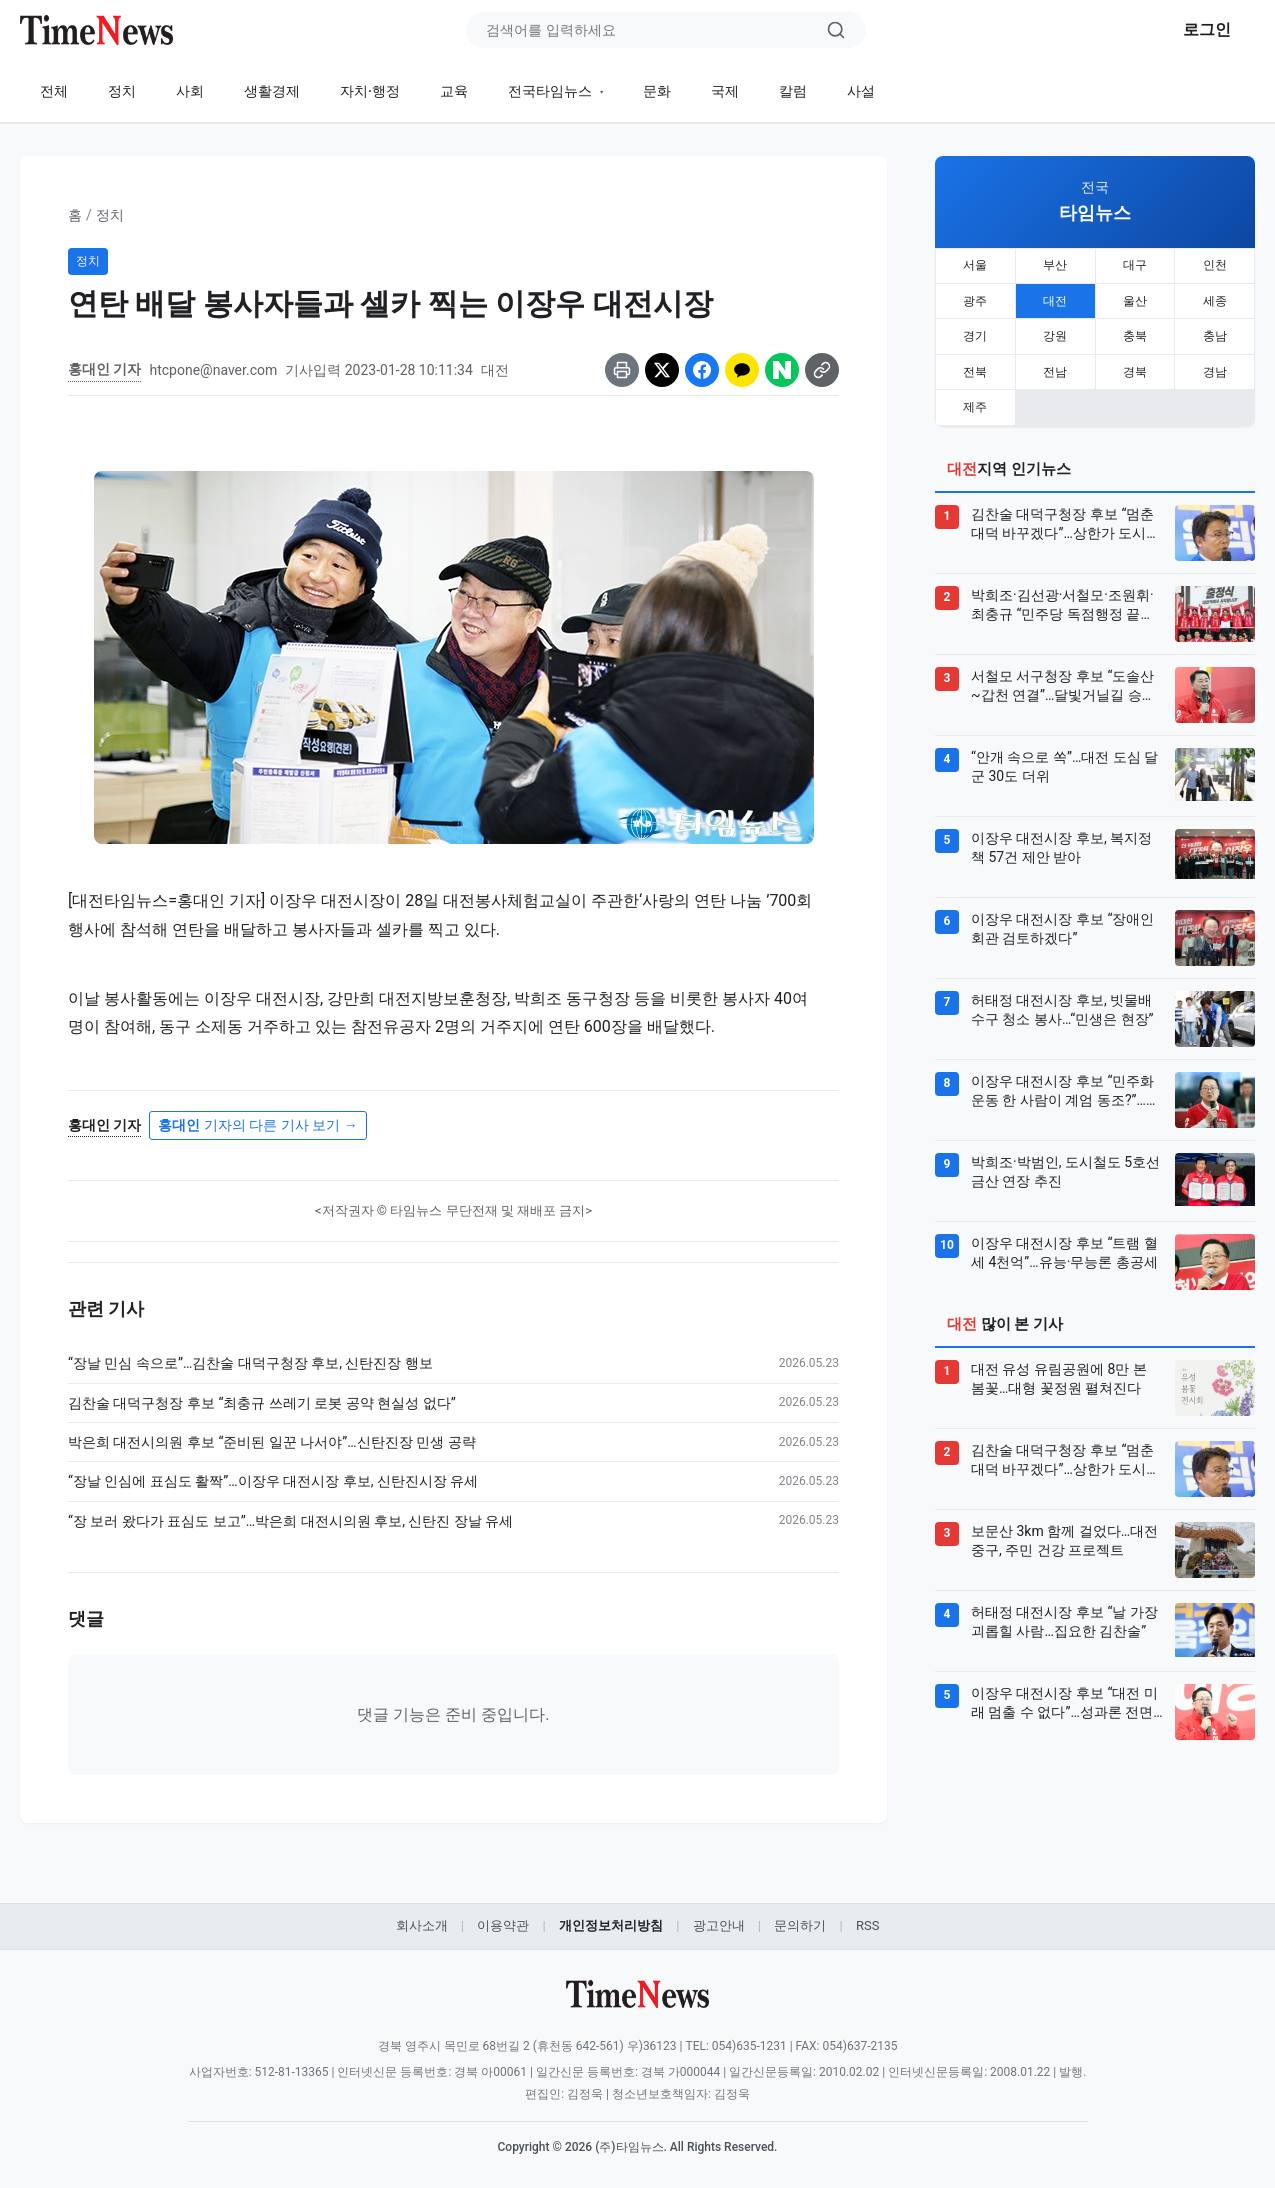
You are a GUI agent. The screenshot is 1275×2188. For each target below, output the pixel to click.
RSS (867, 1925)
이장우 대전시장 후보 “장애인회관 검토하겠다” (1062, 922)
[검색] (836, 30)
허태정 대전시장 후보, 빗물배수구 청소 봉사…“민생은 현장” (1062, 1003)
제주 (975, 401)
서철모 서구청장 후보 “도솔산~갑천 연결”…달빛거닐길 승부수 (1063, 680)
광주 (975, 299)
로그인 (1207, 29)
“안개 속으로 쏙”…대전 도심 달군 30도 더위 (1064, 760)
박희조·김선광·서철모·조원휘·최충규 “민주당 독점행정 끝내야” (1062, 599)
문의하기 (800, 1925)
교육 (454, 91)
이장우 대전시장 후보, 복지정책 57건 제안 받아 (1061, 841)
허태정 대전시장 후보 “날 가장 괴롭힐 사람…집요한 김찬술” (1064, 1615)
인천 (1215, 265)
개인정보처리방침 (611, 1925)
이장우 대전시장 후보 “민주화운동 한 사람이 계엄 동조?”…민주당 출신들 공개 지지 (1065, 1085)
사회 (190, 91)
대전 (1055, 299)
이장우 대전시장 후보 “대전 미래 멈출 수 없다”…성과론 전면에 (1064, 1697)
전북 (975, 367)
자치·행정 (370, 91)
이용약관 (503, 1925)
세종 (1215, 299)
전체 (54, 91)
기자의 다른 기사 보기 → (257, 1125)
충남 (1215, 333)
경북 (1135, 367)
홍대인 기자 (104, 369)
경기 (975, 333)
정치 (122, 91)
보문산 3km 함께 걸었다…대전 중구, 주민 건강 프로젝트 (1064, 1534)
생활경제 (272, 91)
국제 (725, 91)
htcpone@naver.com (213, 370)
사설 (861, 91)
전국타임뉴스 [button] (551, 91)
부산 (1055, 265)
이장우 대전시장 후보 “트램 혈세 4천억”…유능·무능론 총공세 (1064, 1246)
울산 (1135, 299)
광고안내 (719, 1925)
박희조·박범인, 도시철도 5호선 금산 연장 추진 (1065, 1165)
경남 (1215, 367)
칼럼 (793, 91)
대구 (1135, 265)
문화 (657, 91)
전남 (1055, 367)
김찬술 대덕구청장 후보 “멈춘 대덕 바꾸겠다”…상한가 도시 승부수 (1062, 518)
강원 (1055, 333)
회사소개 (422, 1925)
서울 (975, 265)
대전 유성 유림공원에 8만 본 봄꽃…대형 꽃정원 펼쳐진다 (1059, 1372)
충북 (1135, 333)
